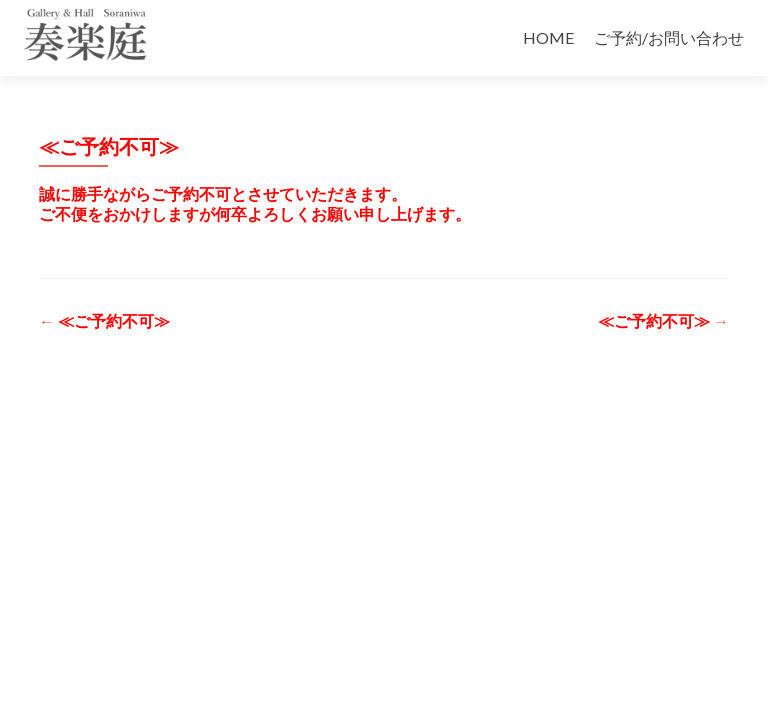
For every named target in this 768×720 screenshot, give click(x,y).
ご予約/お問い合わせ (669, 37)
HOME (548, 37)
